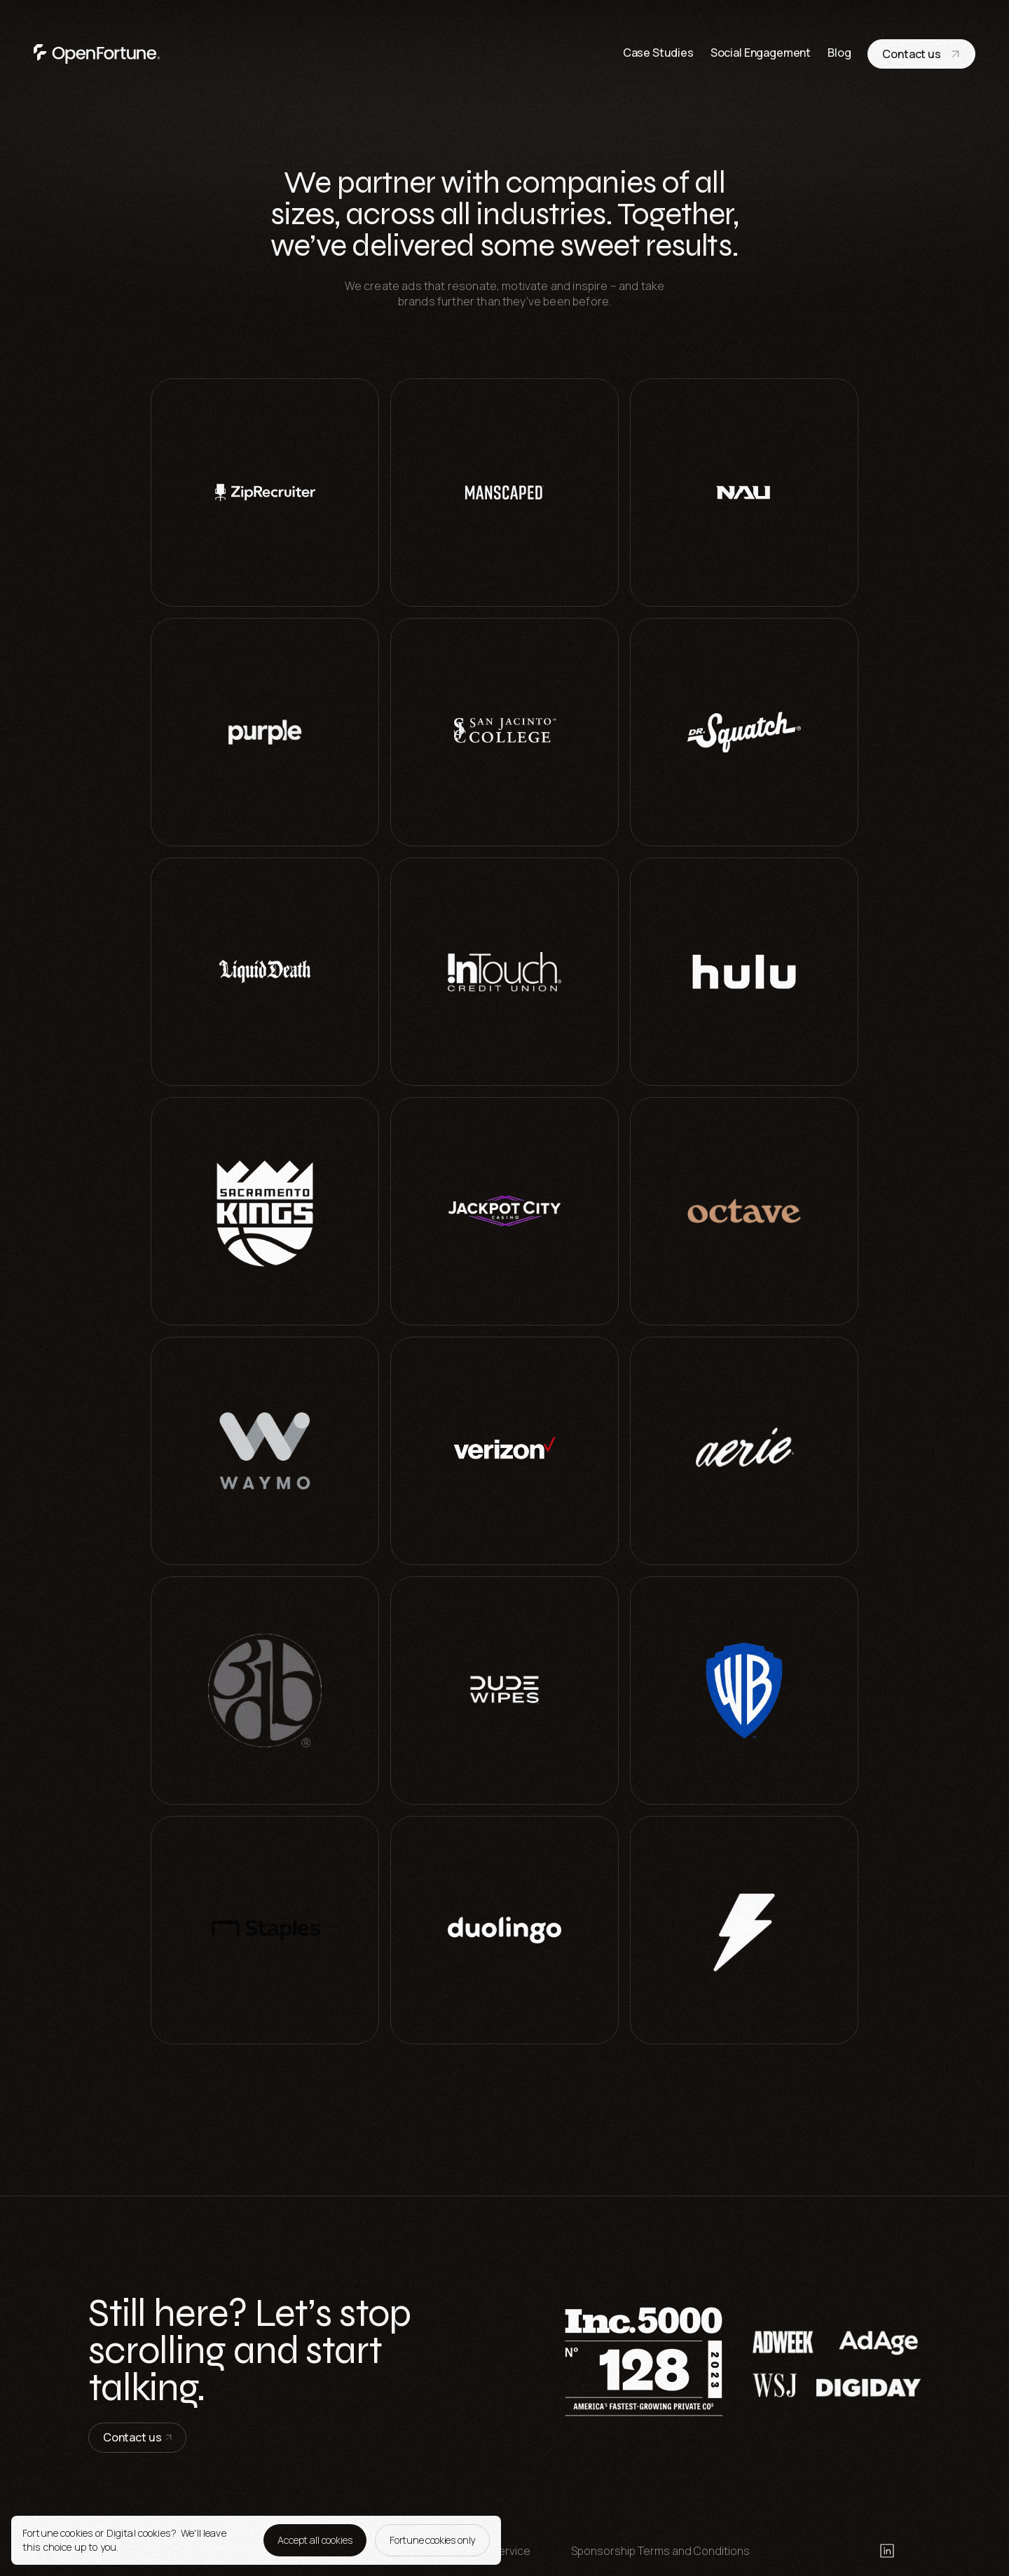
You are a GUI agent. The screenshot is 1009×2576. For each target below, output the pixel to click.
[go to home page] (97, 54)
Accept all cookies (314, 2540)
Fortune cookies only (432, 2540)
